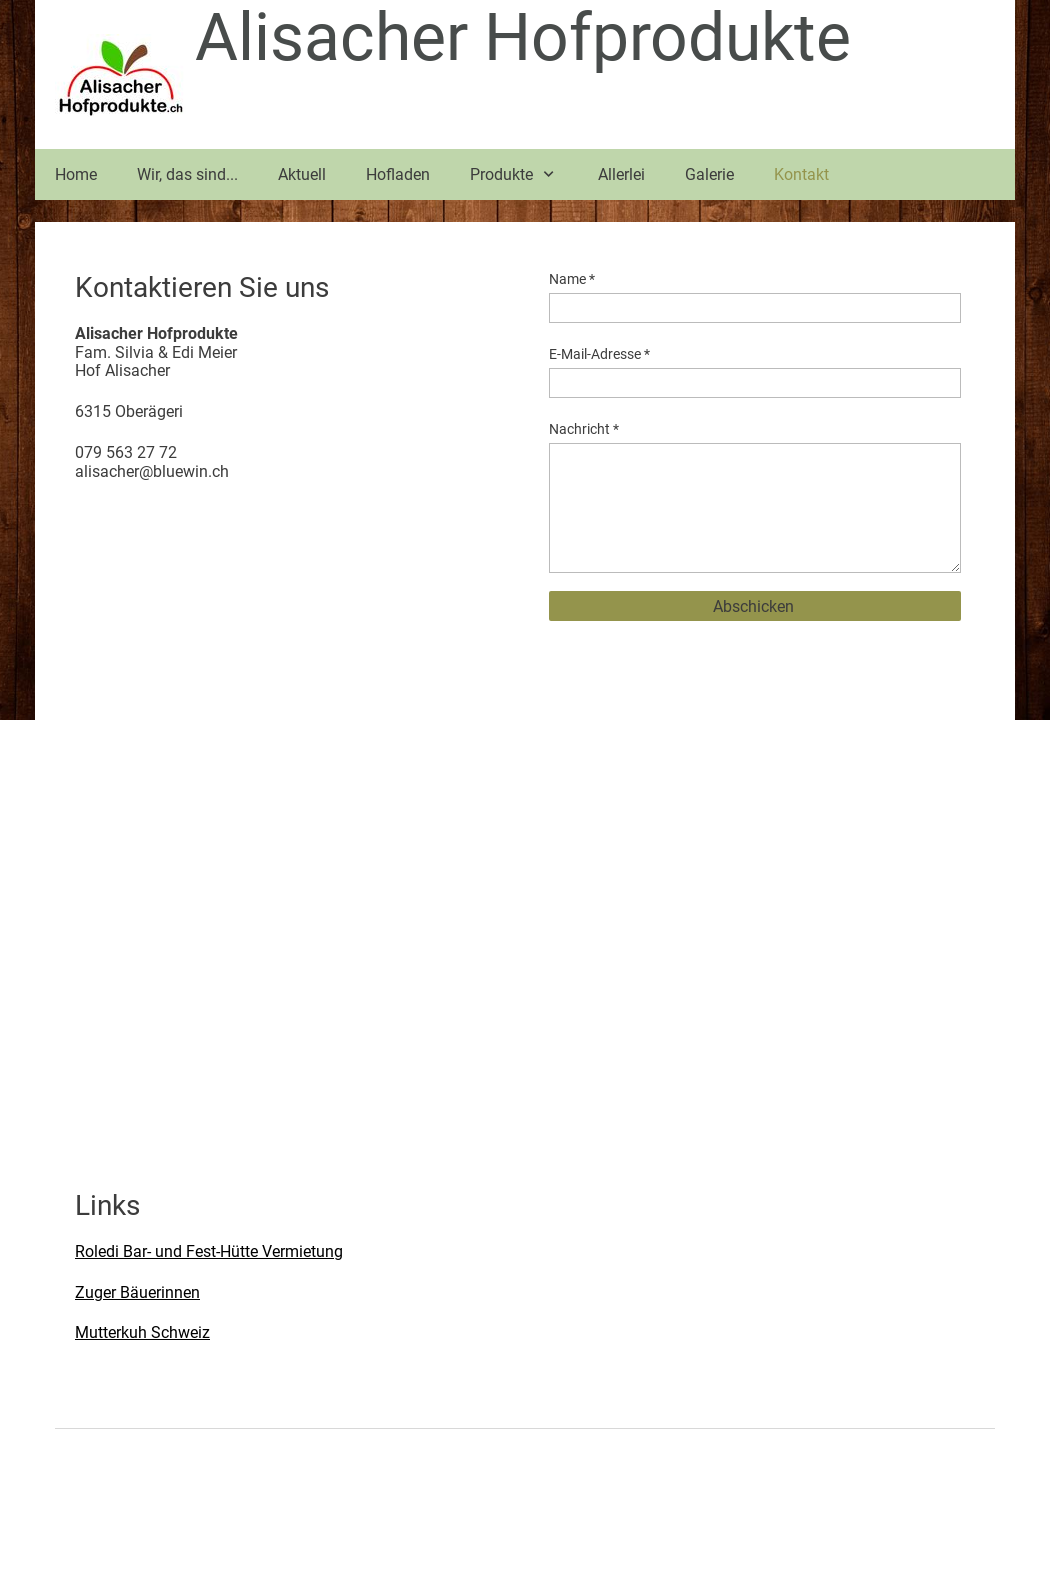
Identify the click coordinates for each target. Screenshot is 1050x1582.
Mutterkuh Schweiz (142, 1332)
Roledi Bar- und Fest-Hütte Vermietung (209, 1251)
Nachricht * (584, 429)
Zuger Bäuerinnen (137, 1292)
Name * (572, 279)
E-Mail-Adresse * (599, 354)
